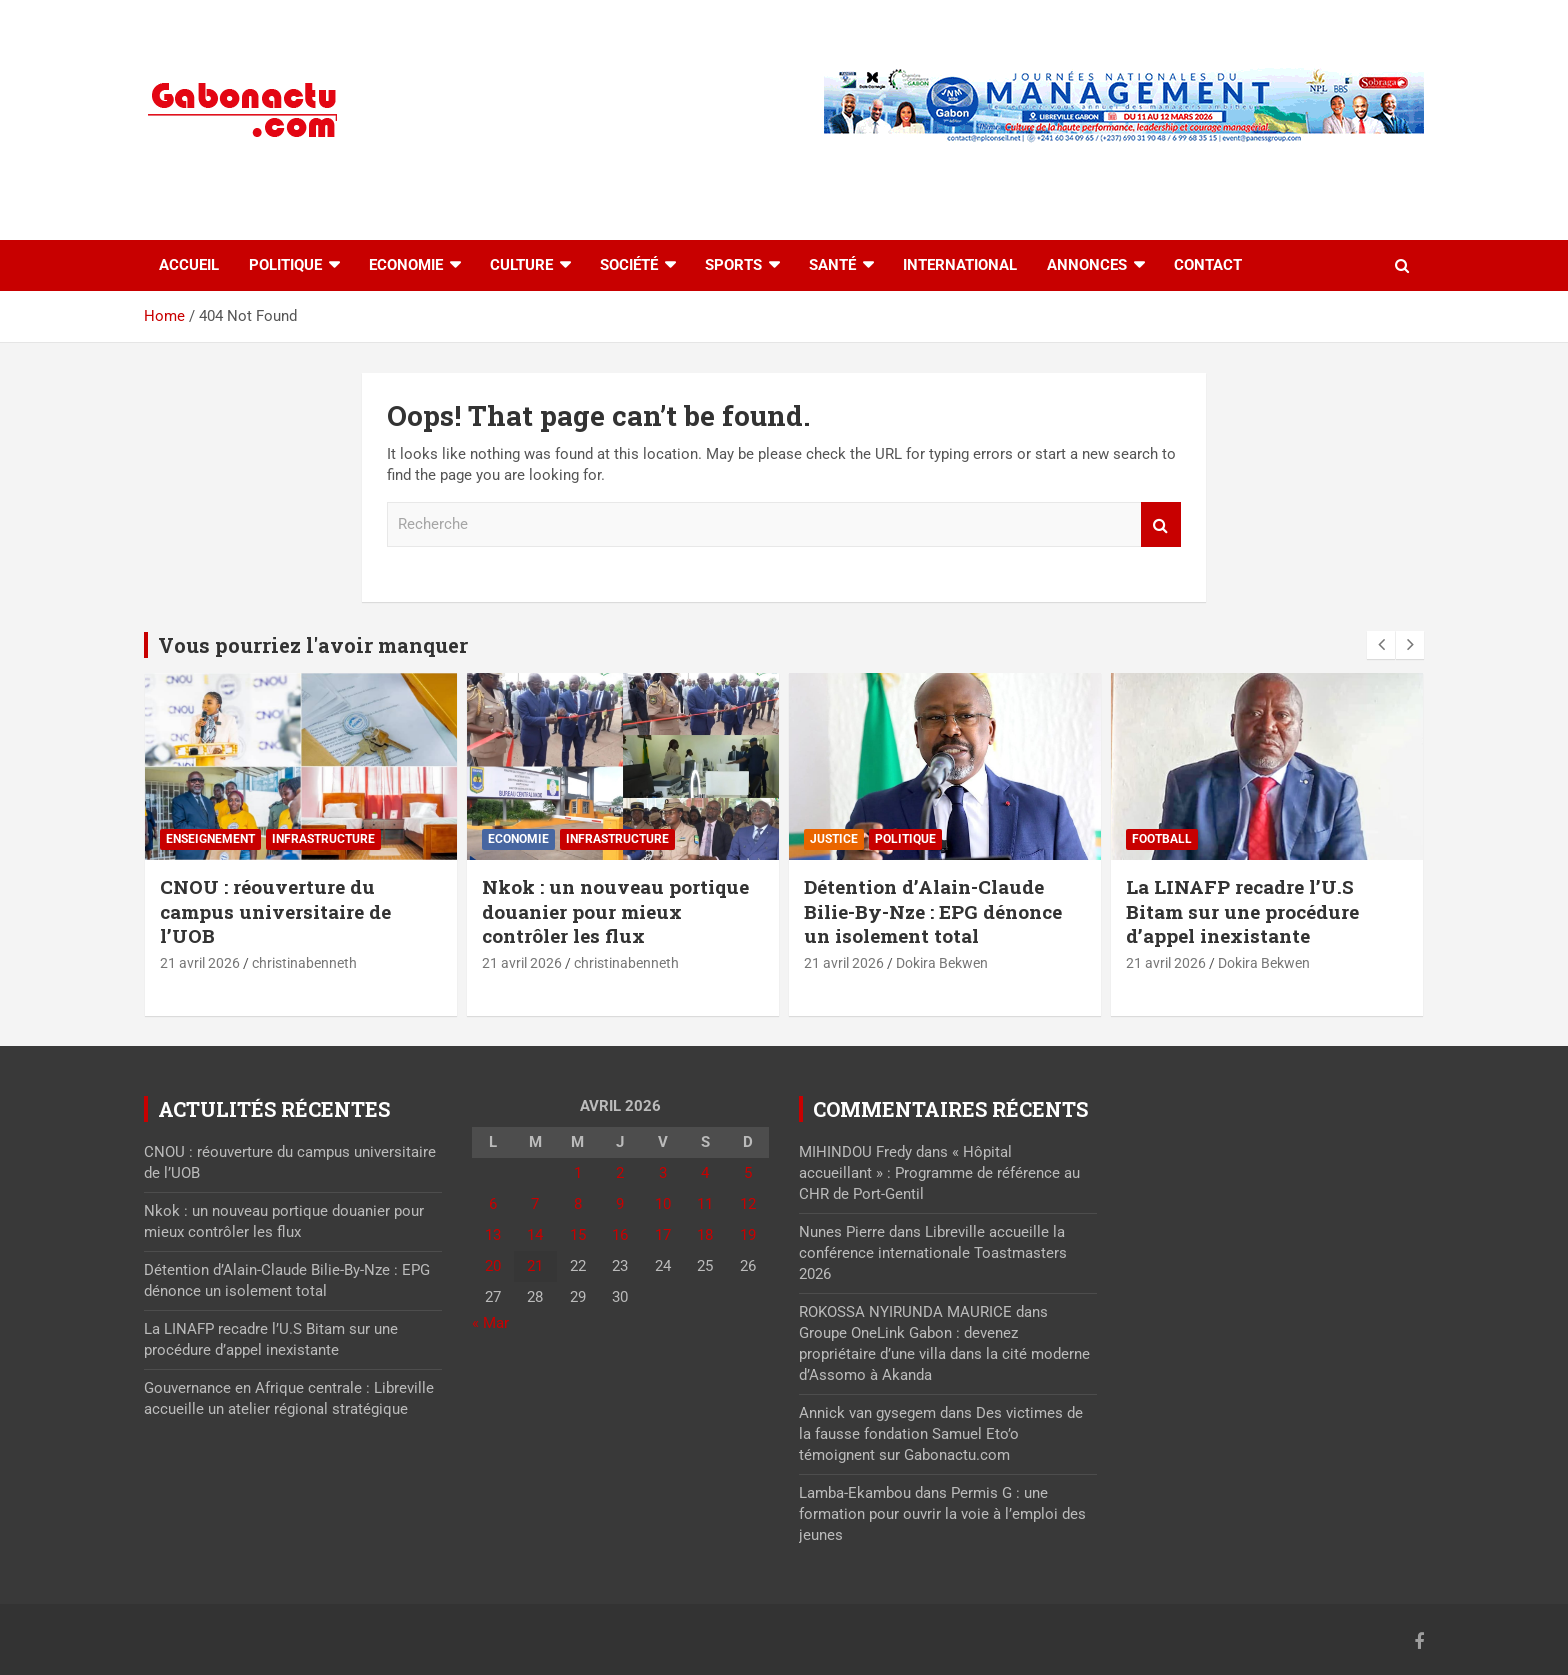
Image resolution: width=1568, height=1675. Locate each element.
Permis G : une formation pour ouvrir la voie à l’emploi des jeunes (942, 1514)
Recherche (1161, 524)
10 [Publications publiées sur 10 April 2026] (663, 1204)
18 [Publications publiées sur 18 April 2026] (705, 1235)
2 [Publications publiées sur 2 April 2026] (620, 1173)
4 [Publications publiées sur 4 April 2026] (705, 1173)
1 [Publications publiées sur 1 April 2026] (578, 1173)
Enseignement (210, 839)
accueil (189, 265)
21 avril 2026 (200, 963)
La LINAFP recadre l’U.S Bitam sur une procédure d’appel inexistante (1242, 911)
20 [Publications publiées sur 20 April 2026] (493, 1266)
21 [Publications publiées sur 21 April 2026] (535, 1266)
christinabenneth (304, 963)
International (960, 265)
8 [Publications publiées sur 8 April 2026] (578, 1204)
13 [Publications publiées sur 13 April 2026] (493, 1235)
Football (1162, 839)
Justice (834, 839)
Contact (1208, 265)
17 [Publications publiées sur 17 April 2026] (663, 1235)
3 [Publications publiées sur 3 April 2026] (663, 1173)
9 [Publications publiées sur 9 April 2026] (620, 1204)
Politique (285, 265)
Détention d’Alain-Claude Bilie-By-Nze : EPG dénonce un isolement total (933, 911)
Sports (733, 265)
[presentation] (1381, 645)
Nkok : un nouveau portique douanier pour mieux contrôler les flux (615, 911)
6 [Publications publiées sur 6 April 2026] (493, 1204)
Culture (521, 265)
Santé (832, 265)
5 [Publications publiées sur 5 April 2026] (748, 1173)
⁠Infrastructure (323, 839)
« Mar (490, 1323)
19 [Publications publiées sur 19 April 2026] (748, 1235)
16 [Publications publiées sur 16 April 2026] (620, 1235)
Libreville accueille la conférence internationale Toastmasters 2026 (933, 1253)
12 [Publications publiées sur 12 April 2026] (748, 1204)
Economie (406, 265)
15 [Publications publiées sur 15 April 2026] (578, 1235)
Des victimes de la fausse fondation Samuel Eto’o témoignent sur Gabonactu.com (941, 1434)
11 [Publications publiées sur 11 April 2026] (705, 1204)
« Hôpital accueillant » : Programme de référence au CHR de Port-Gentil (939, 1173)
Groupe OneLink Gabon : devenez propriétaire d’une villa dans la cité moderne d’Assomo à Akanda (944, 1354)
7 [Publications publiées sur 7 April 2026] (535, 1204)
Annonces (1087, 265)
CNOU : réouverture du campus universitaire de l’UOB (275, 911)
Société (629, 265)
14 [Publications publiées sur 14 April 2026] (535, 1235)
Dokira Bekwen (942, 963)
